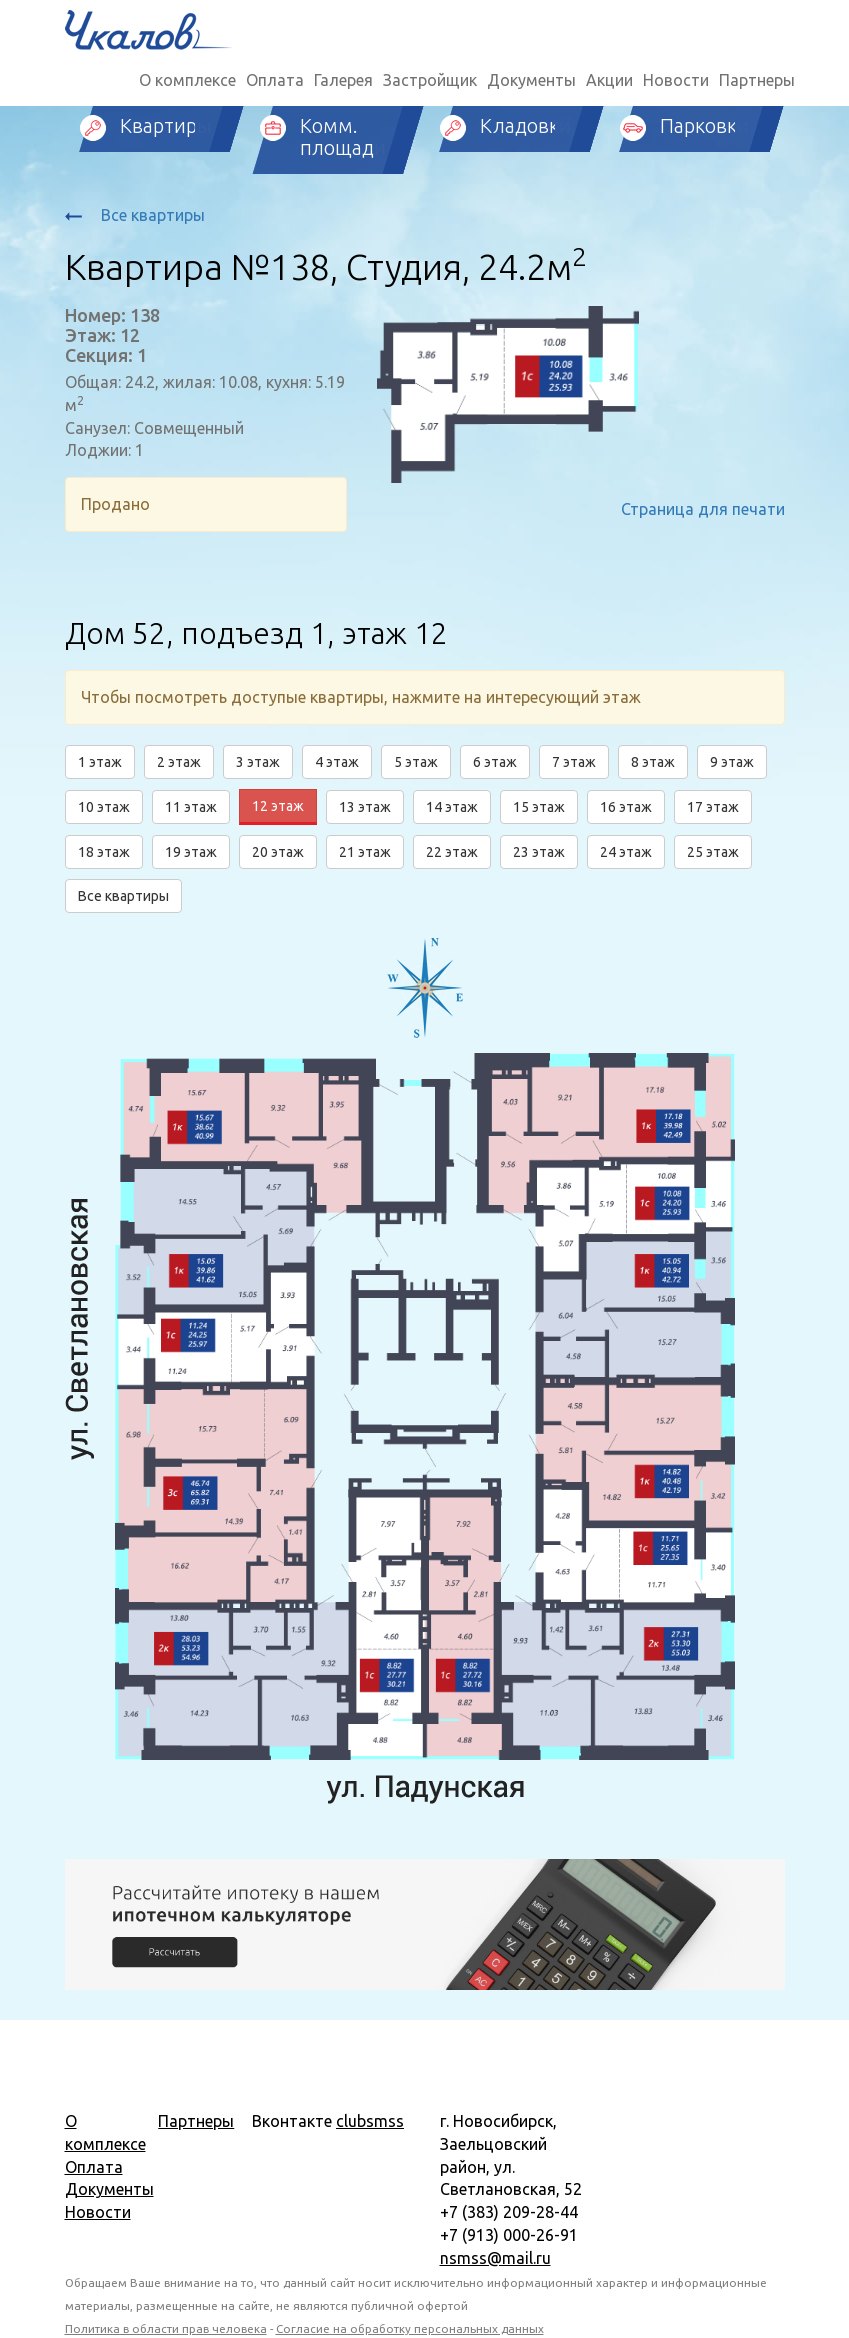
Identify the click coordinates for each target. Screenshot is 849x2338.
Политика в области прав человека (166, 2328)
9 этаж (732, 762)
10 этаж (104, 807)
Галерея (343, 80)
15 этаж (539, 807)
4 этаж (337, 762)
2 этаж (179, 762)
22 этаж (452, 852)
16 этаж (626, 807)
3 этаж (258, 762)
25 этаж (713, 852)
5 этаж (416, 762)
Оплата (275, 80)
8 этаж (653, 762)
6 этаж (495, 762)
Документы (531, 80)
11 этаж (191, 807)
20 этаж (278, 852)
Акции (609, 80)
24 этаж (626, 852)
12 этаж (278, 806)
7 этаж (574, 762)
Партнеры (757, 80)
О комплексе (187, 80)
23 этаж (539, 852)
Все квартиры (135, 215)
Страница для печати (703, 509)
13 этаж (365, 807)
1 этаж (100, 762)
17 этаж (713, 807)
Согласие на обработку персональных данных (410, 2328)
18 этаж (104, 852)
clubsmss (370, 2121)
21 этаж (365, 852)
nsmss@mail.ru (495, 2258)
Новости (676, 80)
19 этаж (191, 852)
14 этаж (452, 807)
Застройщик (430, 80)
